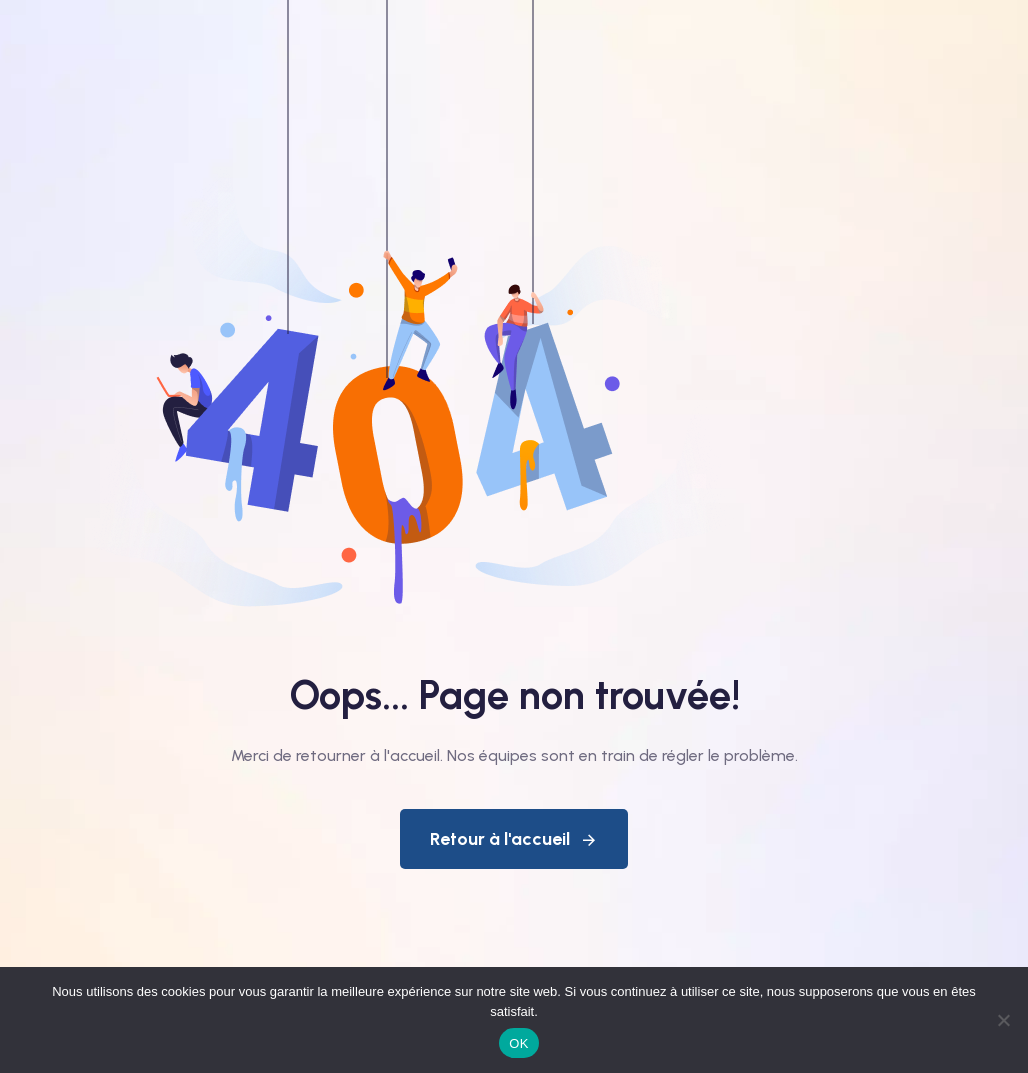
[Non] (1003, 1020)
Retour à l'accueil (514, 839)
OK (518, 1043)
